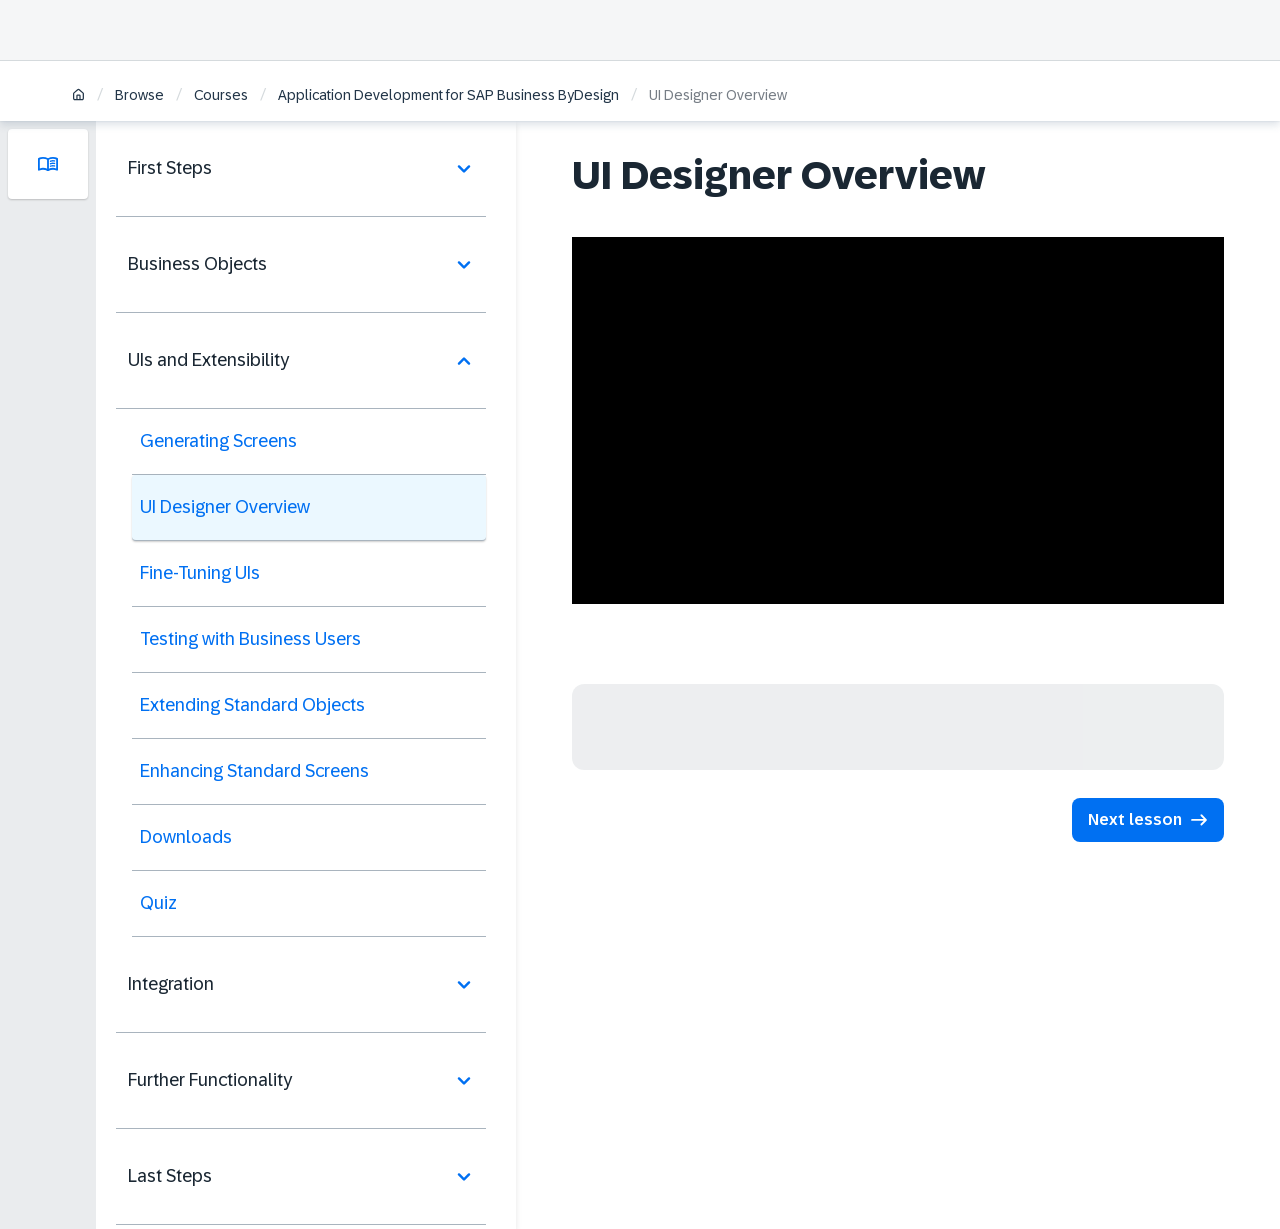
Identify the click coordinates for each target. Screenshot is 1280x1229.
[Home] (78, 96)
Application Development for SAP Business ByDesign (448, 95)
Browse (139, 95)
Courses (221, 95)
